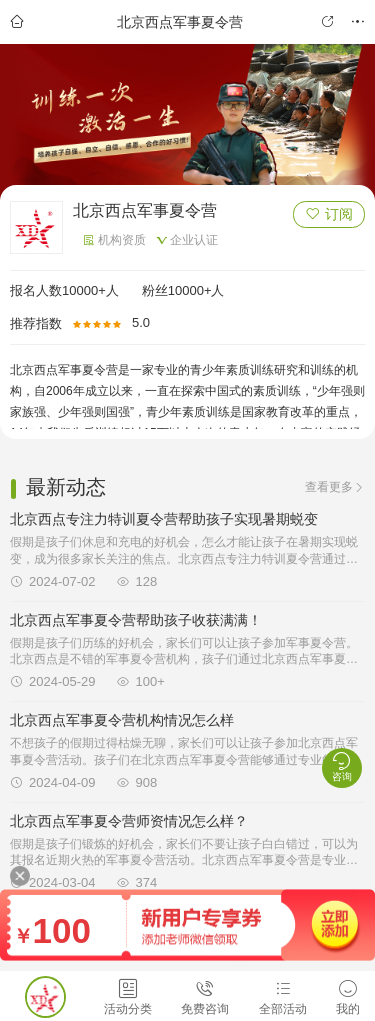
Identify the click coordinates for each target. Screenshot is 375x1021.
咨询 (342, 766)
